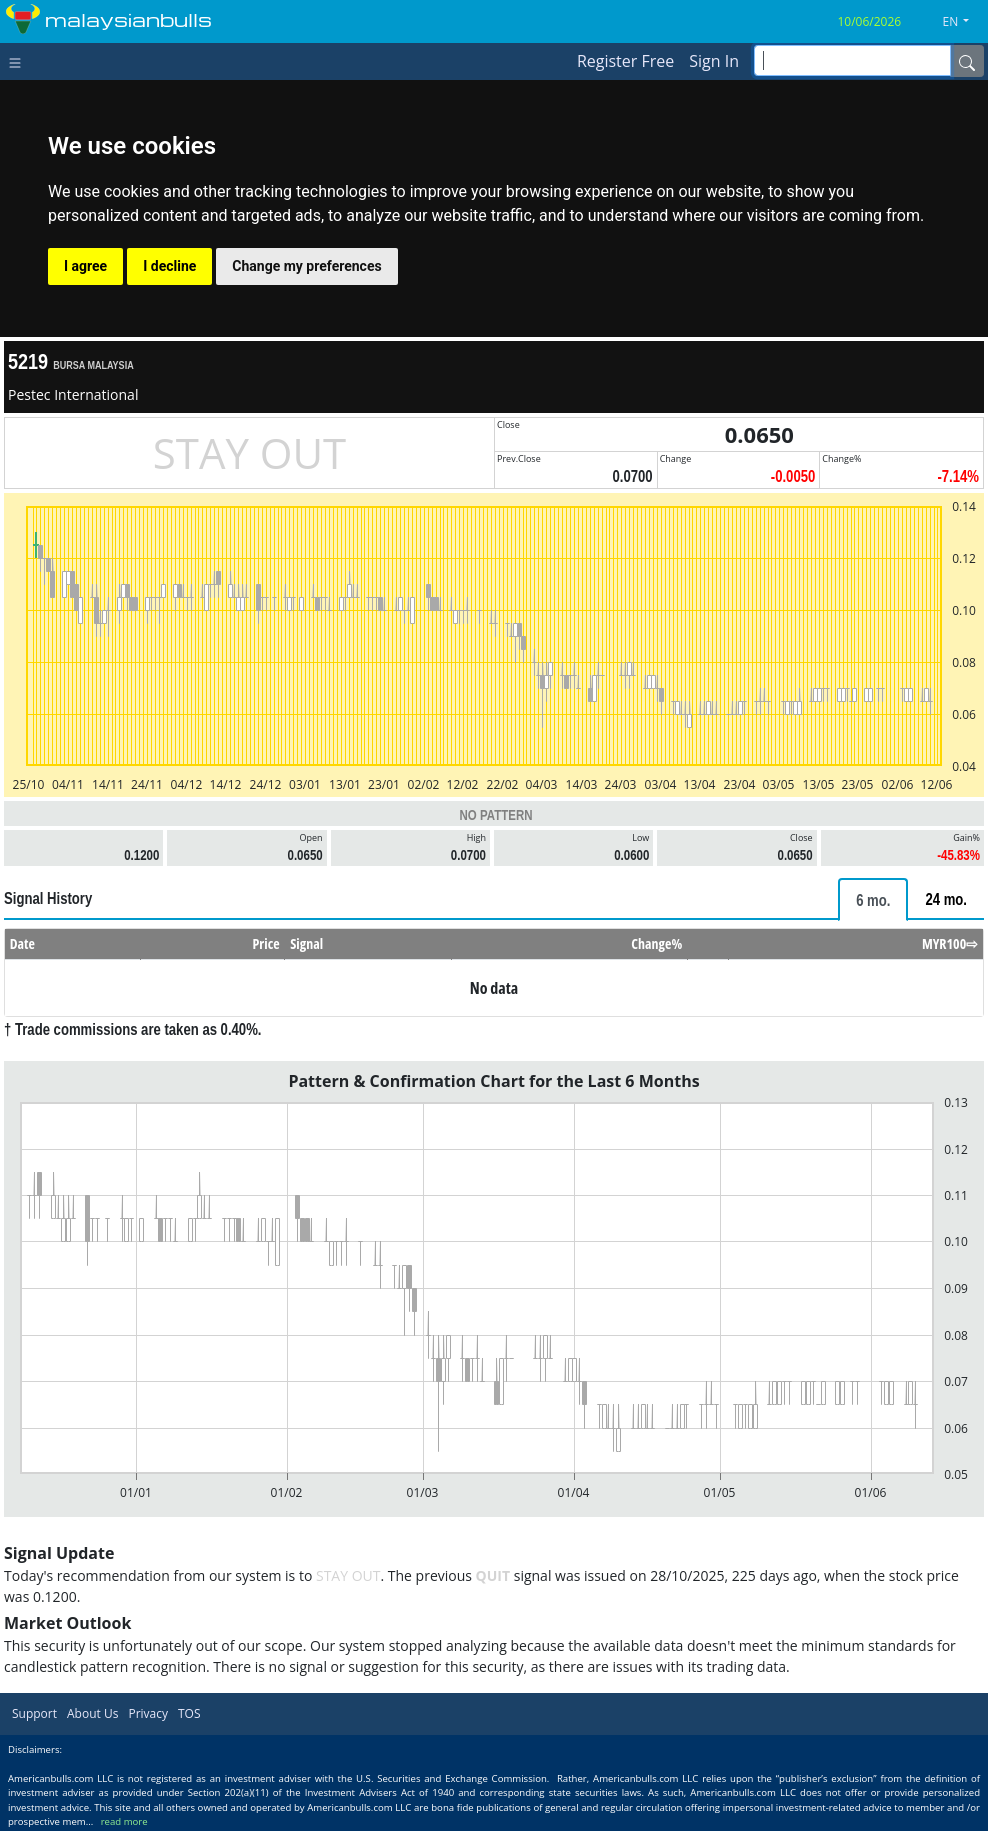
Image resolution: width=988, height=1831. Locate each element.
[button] (964, 22)
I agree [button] (85, 266)
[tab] (873, 899)
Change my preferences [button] (306, 266)
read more (124, 1821)
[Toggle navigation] (19, 61)
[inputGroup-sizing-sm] (852, 60)
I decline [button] (169, 266)
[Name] (967, 61)
